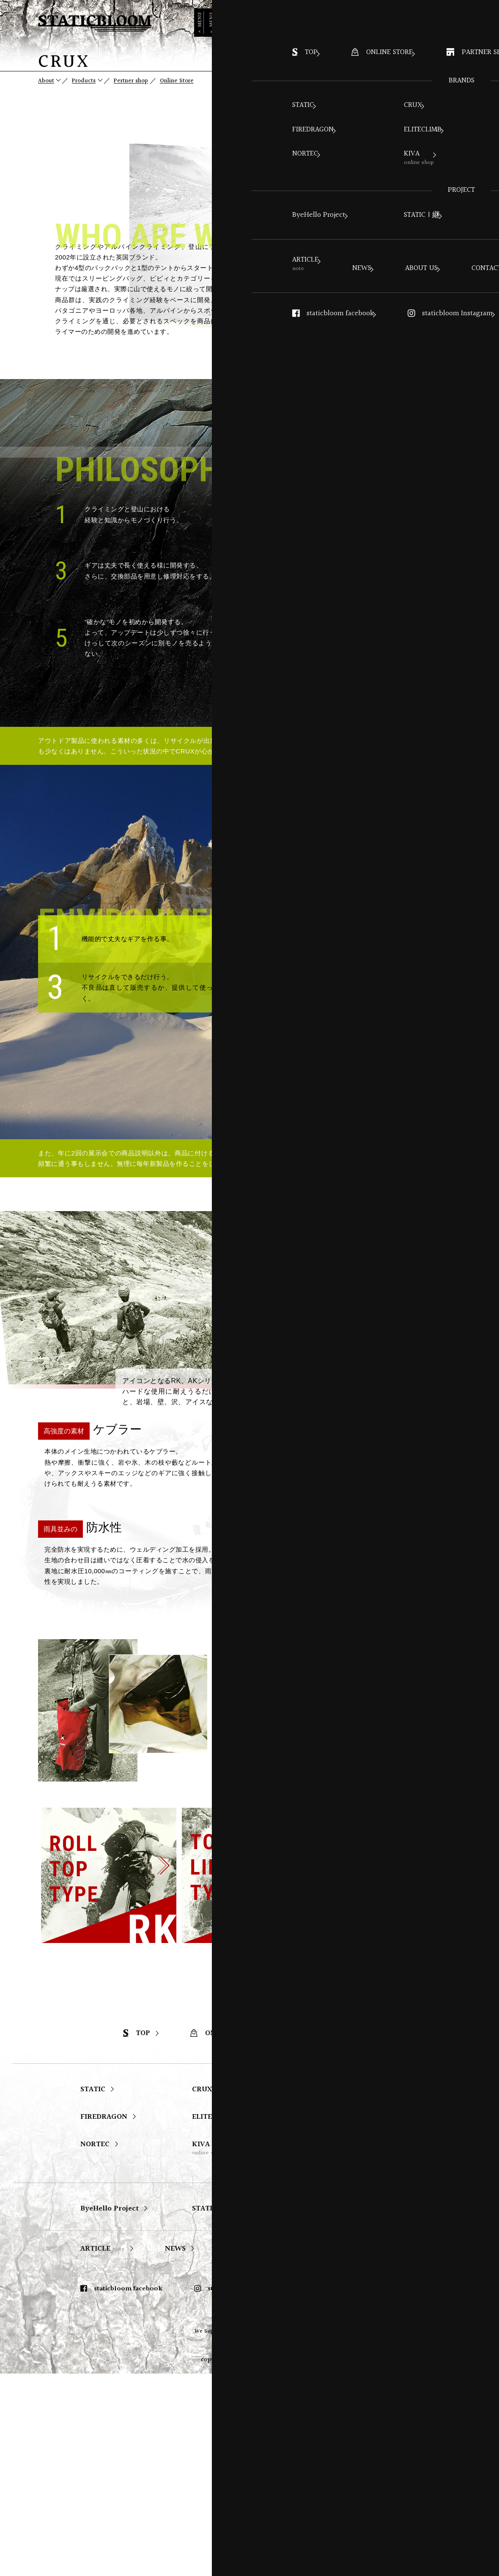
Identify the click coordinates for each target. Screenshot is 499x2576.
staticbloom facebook (121, 2491)
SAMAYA (318, 2292)
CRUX (202, 2292)
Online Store (189, 81)
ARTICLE (102, 2451)
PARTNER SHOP (332, 2236)
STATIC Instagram (345, 2491)
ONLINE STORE (223, 2236)
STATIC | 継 (211, 2411)
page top (488, 90)
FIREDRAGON (103, 2319)
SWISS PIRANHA (331, 2319)
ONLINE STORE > (423, 20)
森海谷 (319, 2350)
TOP (136, 2236)
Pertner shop (139, 81)
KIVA (207, 2350)
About (47, 81)
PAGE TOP (471, 2163)
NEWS (175, 2451)
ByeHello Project (109, 2411)
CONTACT (318, 2451)
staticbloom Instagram (236, 2491)
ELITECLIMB (213, 2319)
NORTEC (95, 2347)
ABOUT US (244, 2451)
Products (87, 81)
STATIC (92, 2292)
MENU (488, 33)
